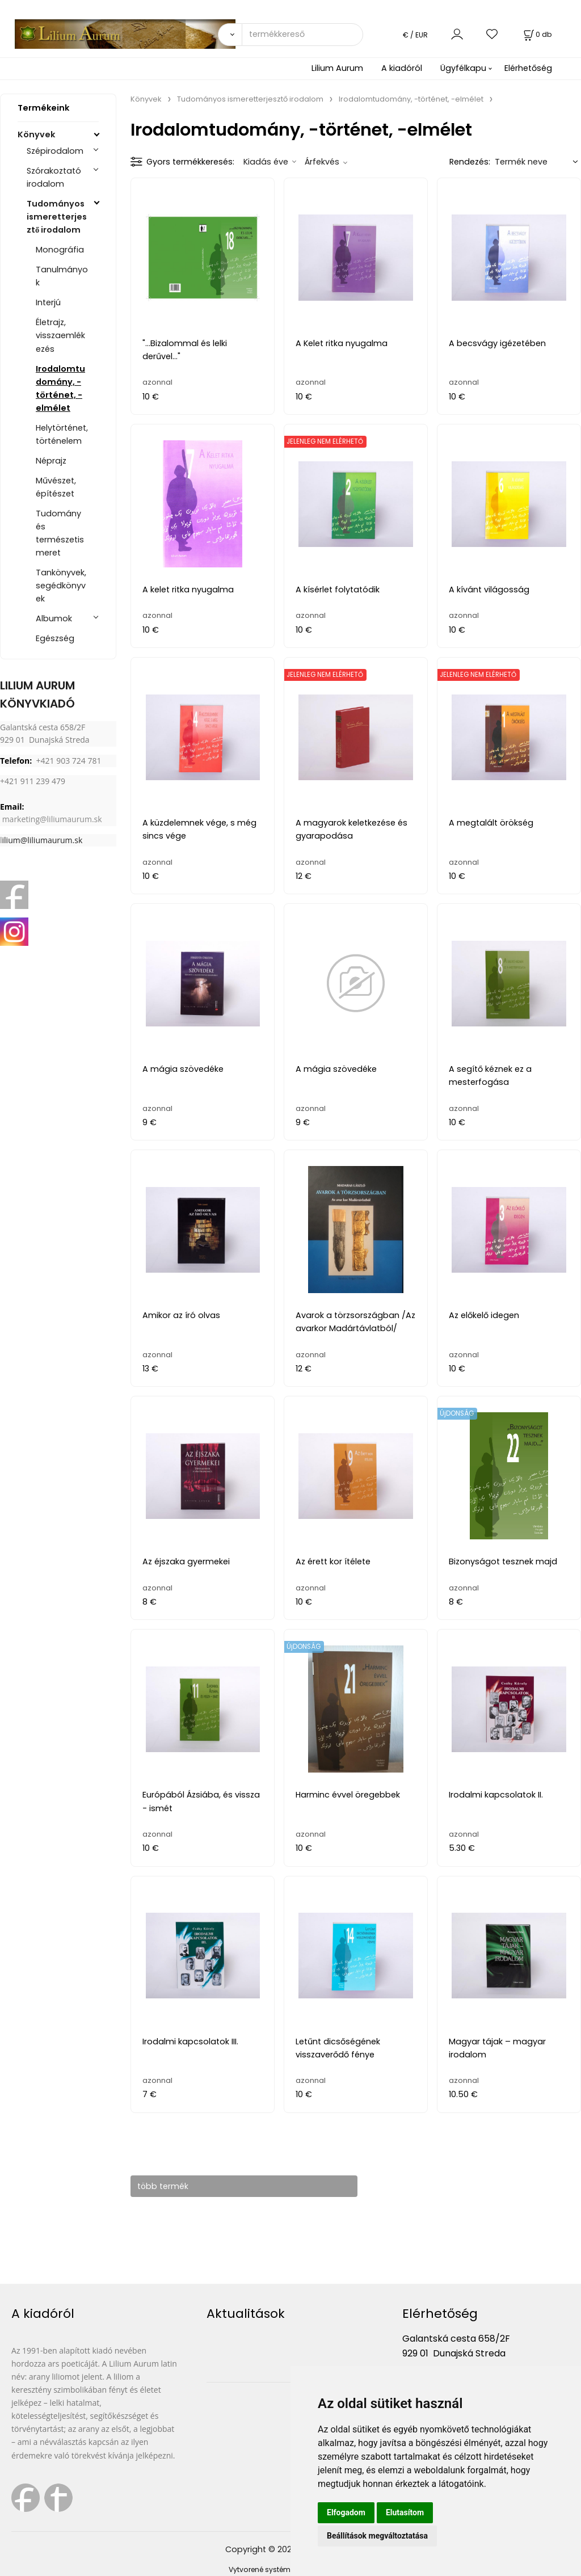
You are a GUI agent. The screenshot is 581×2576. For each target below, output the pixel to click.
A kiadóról (401, 68)
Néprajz (51, 460)
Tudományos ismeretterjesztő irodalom (57, 216)
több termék (167, 2186)
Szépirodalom (55, 151)
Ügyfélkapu (463, 68)
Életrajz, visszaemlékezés (60, 335)
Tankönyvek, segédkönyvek (61, 585)
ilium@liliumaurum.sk (42, 840)
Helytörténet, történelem (62, 434)
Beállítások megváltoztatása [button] (377, 2535)
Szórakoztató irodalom (54, 177)
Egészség (55, 638)
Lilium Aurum (337, 68)
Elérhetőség (528, 68)
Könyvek (36, 134)
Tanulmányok (62, 276)
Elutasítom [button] (405, 2512)
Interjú (48, 302)
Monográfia (60, 249)
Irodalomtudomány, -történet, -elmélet (60, 388)
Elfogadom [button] (346, 2512)
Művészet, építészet (56, 487)
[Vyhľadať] (230, 34)
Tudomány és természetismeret (60, 533)
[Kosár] (536, 34)
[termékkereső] (302, 34)
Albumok (54, 618)
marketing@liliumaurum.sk (52, 819)
